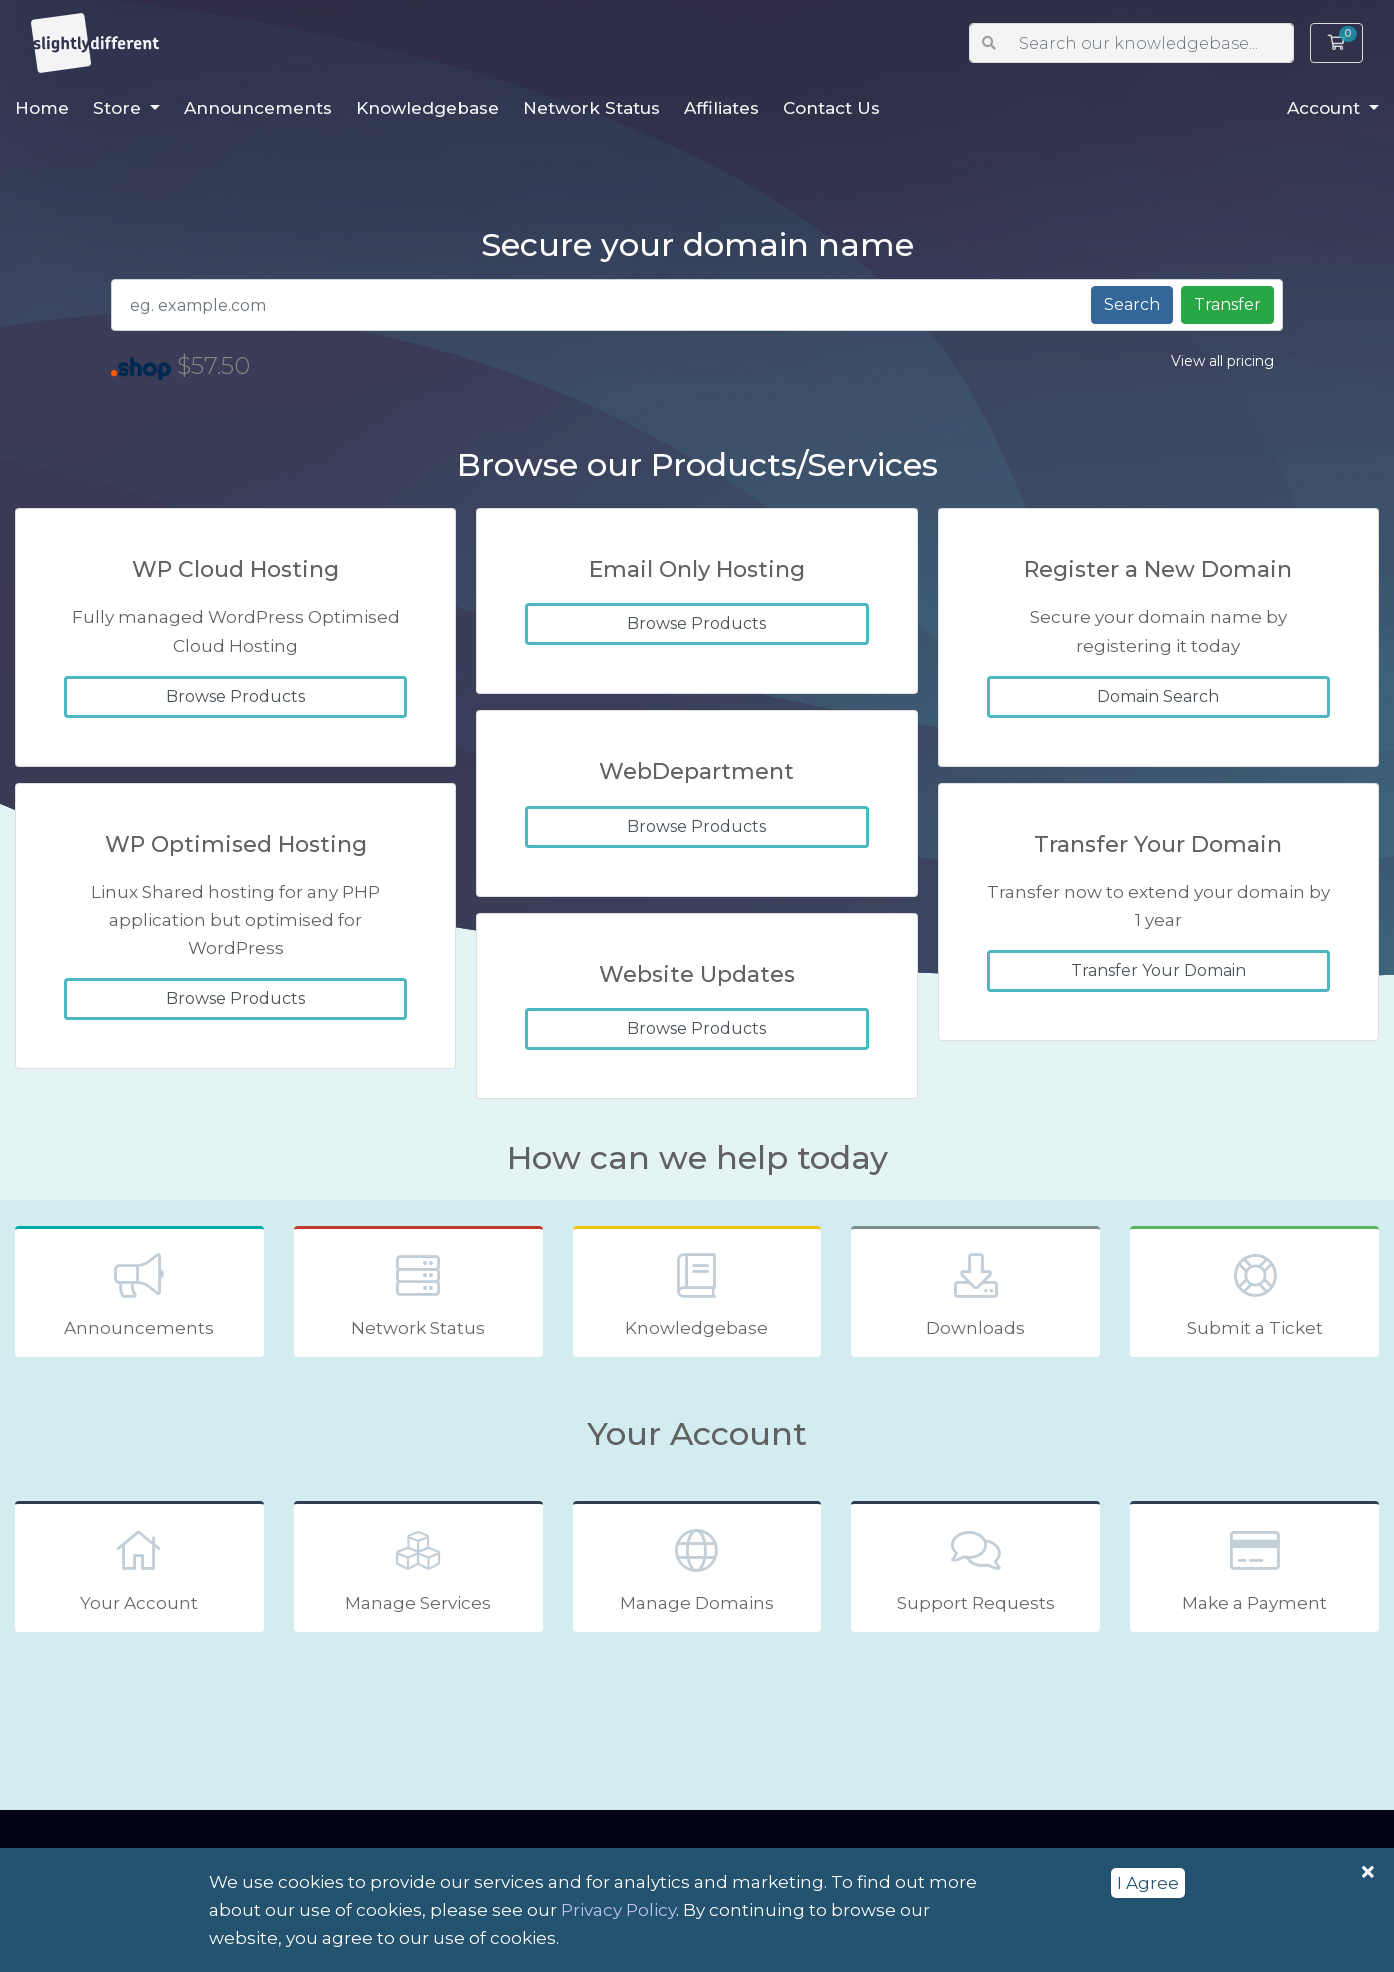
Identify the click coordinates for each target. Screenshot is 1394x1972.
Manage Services (418, 1568)
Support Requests (975, 1568)
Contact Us (831, 108)
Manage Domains (697, 1568)
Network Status (591, 108)
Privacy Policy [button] (618, 1910)
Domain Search (1158, 696)
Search (1132, 304)
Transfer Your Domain (1158, 970)
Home (42, 108)
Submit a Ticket (1254, 1293)
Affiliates (721, 108)
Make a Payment (1254, 1568)
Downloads (975, 1293)
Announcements (258, 108)
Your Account (139, 1568)
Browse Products (235, 696)
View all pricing (1222, 361)
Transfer (1227, 304)
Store (119, 108)
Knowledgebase (427, 108)
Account (1326, 108)
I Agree (1148, 1883)
